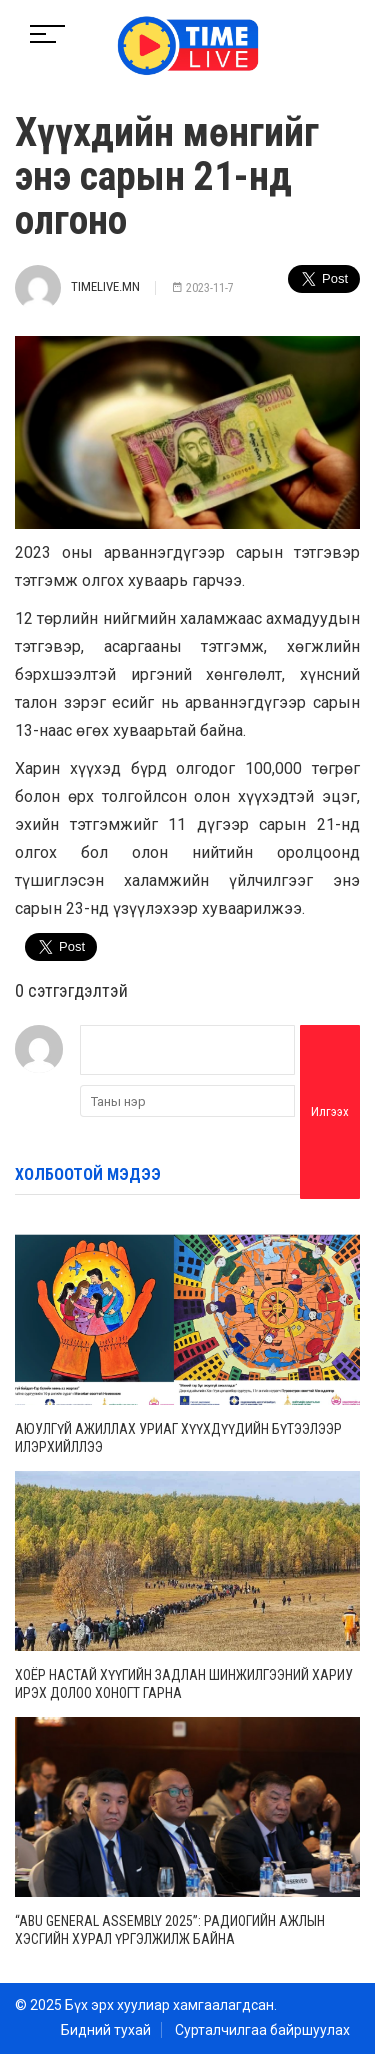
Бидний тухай (106, 2030)
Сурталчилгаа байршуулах (262, 2030)
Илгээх (330, 1111)
